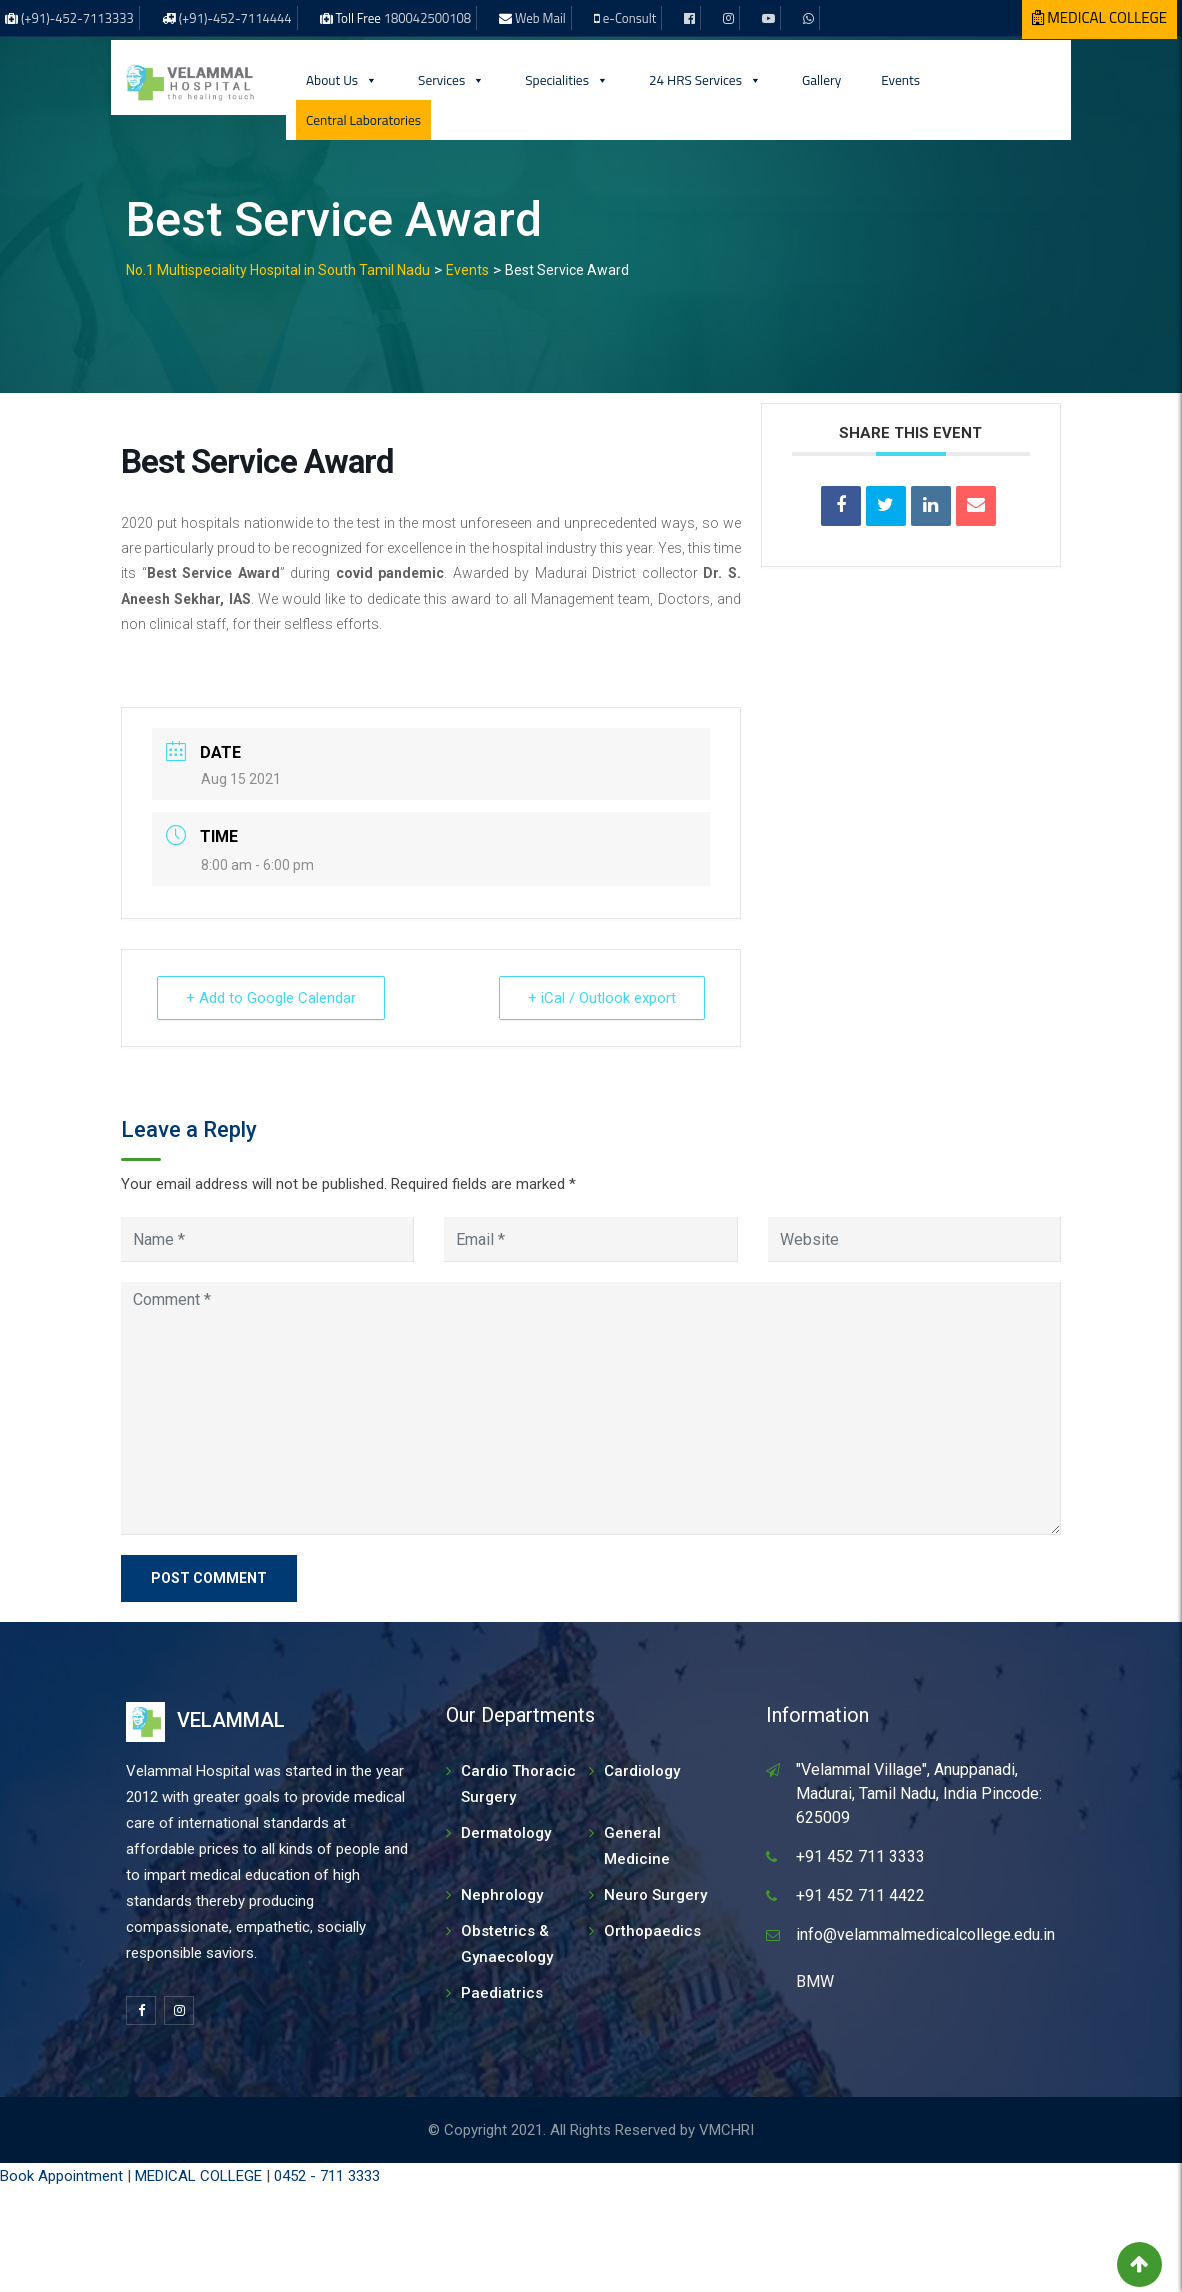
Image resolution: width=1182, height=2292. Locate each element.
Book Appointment (61, 2176)
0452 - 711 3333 (327, 2176)
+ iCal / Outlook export (602, 998)
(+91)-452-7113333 (77, 18)
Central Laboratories (363, 120)
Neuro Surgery (655, 1895)
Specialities (567, 80)
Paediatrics (502, 1993)
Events (900, 80)
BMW (815, 1981)
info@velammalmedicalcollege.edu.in (925, 1934)
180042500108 (427, 18)
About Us (342, 80)
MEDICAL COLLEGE (198, 2176)
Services (451, 80)
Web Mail (540, 18)
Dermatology (506, 1833)
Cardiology (642, 1771)
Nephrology (502, 1895)
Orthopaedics (652, 1931)
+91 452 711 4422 (860, 1895)
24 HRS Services (705, 80)
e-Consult (630, 18)
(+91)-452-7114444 (235, 18)
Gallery (821, 80)
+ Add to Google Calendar (271, 998)
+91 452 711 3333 (860, 1856)
